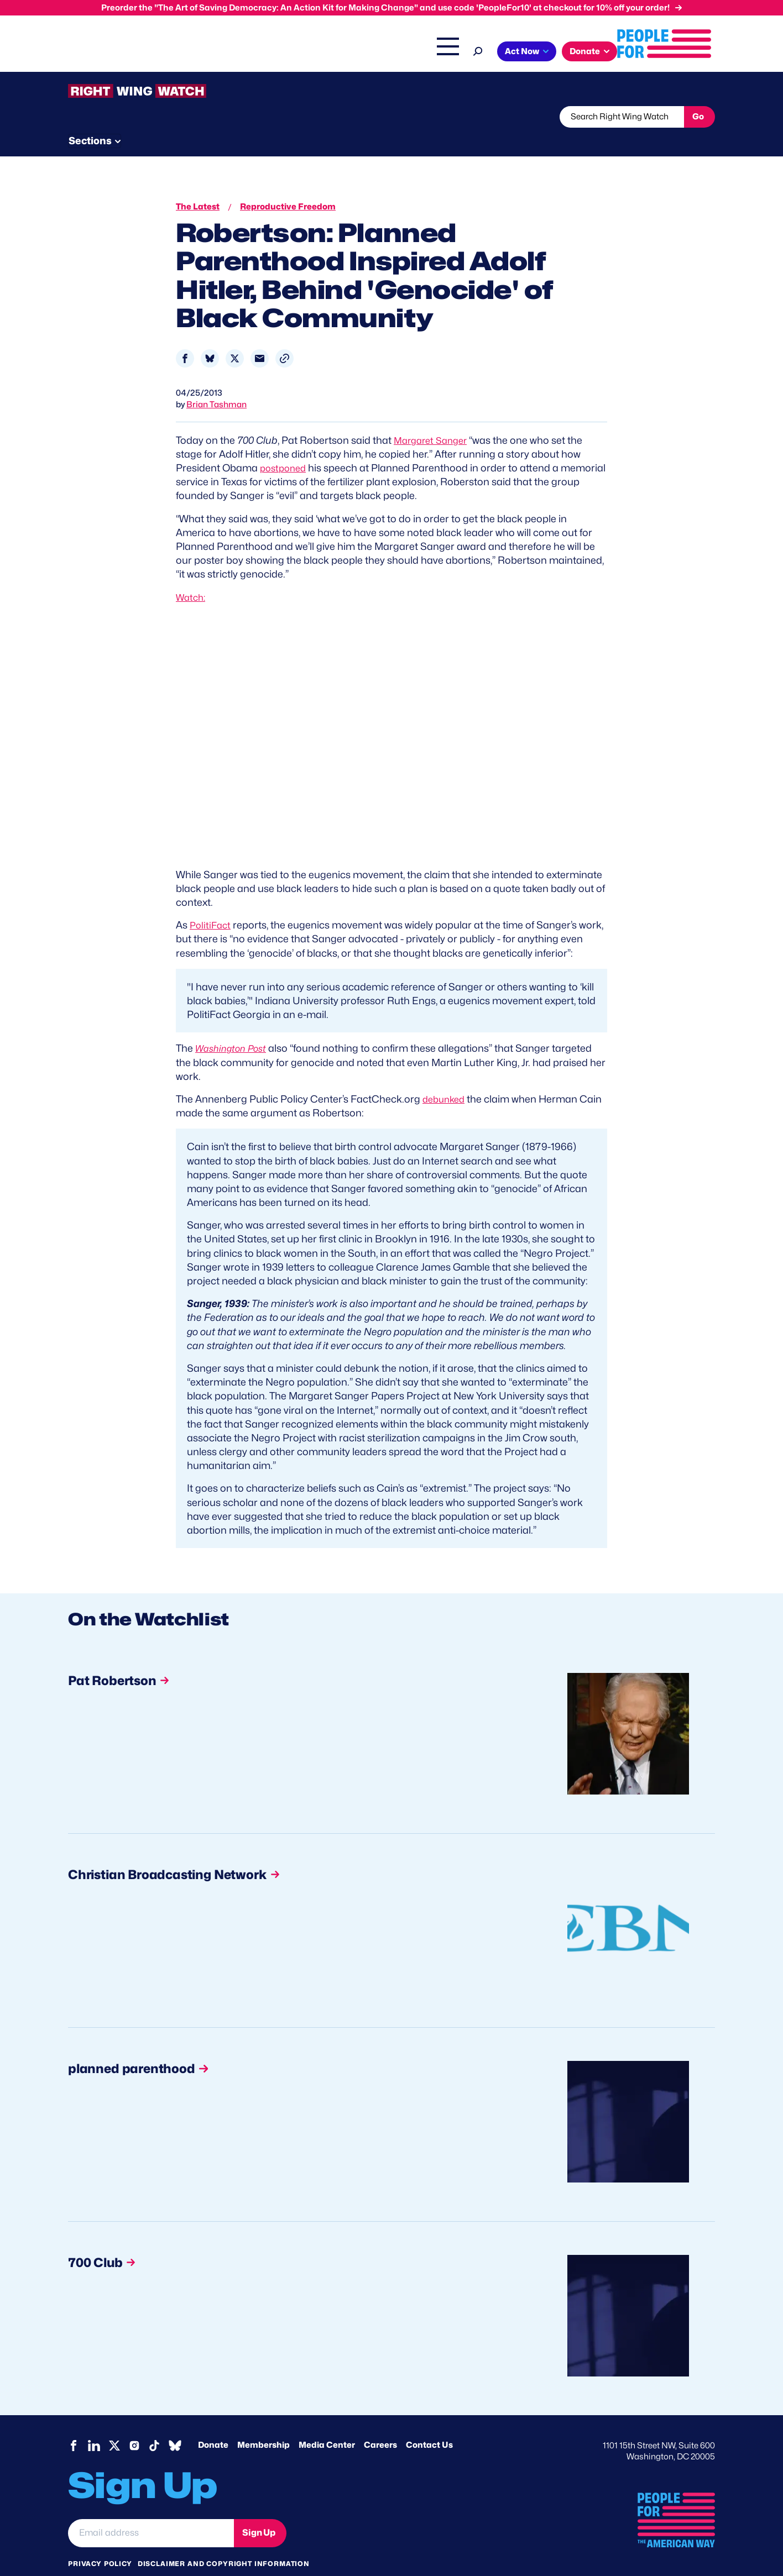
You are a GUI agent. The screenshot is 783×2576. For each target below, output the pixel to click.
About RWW (277, 117)
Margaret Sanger (434, 419)
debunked (445, 1078)
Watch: (192, 576)
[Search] (576, 50)
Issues (294, 52)
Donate (213, 2424)
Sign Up (258, 2511)
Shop (538, 52)
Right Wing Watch (429, 52)
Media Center (327, 2424)
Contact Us (429, 2424)
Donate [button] (682, 51)
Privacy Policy (100, 2542)
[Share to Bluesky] (210, 337)
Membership (263, 2424)
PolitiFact (211, 904)
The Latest (496, 52)
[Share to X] (235, 337)
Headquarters (355, 52)
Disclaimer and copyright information (224, 2542)
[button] (284, 337)
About (248, 52)
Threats (148, 117)
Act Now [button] (620, 51)
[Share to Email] (259, 337)
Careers (380, 2424)
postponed (285, 447)
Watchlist (213, 117)
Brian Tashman (216, 384)
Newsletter (354, 117)
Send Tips (428, 117)
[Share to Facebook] (185, 337)
